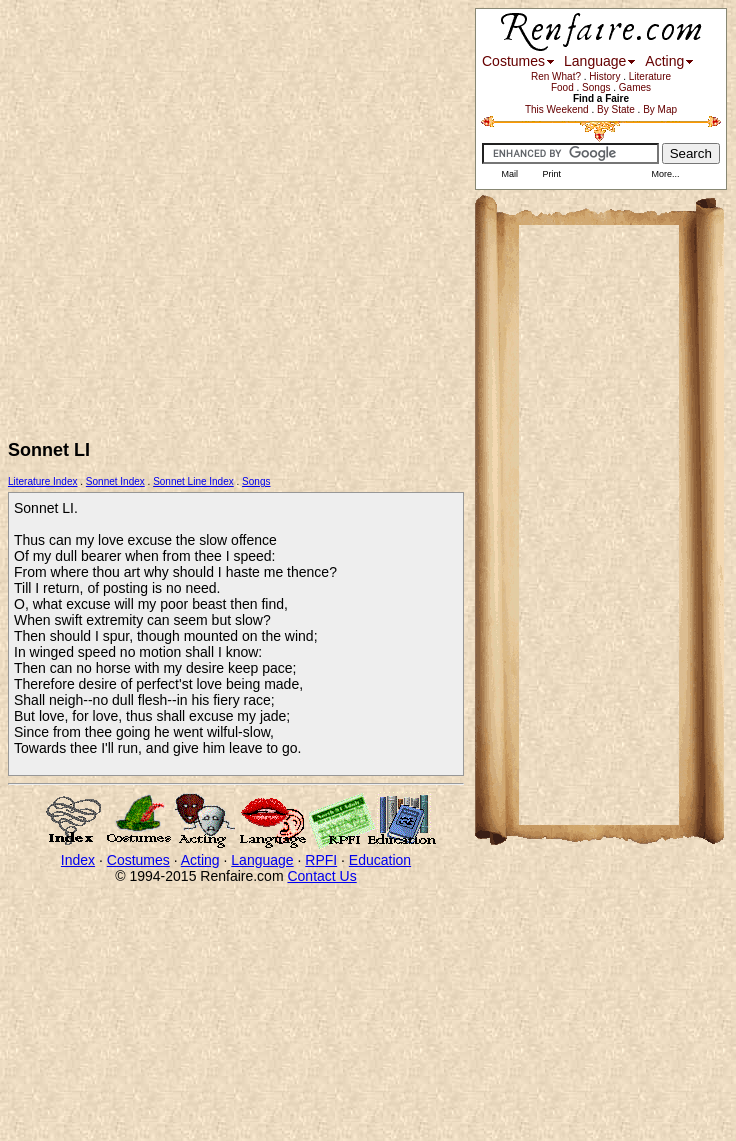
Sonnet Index (115, 481)
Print (550, 174)
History (604, 76)
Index (78, 860)
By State (616, 109)
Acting (200, 860)
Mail (508, 174)
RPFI (321, 860)
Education (380, 860)
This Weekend (557, 109)
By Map (660, 109)
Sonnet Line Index (193, 481)
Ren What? (556, 76)
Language (262, 860)
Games (635, 87)
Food (562, 87)
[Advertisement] (208, 216)
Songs (256, 481)
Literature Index (43, 481)
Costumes (138, 860)
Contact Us (321, 876)
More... (664, 174)
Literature (650, 76)
